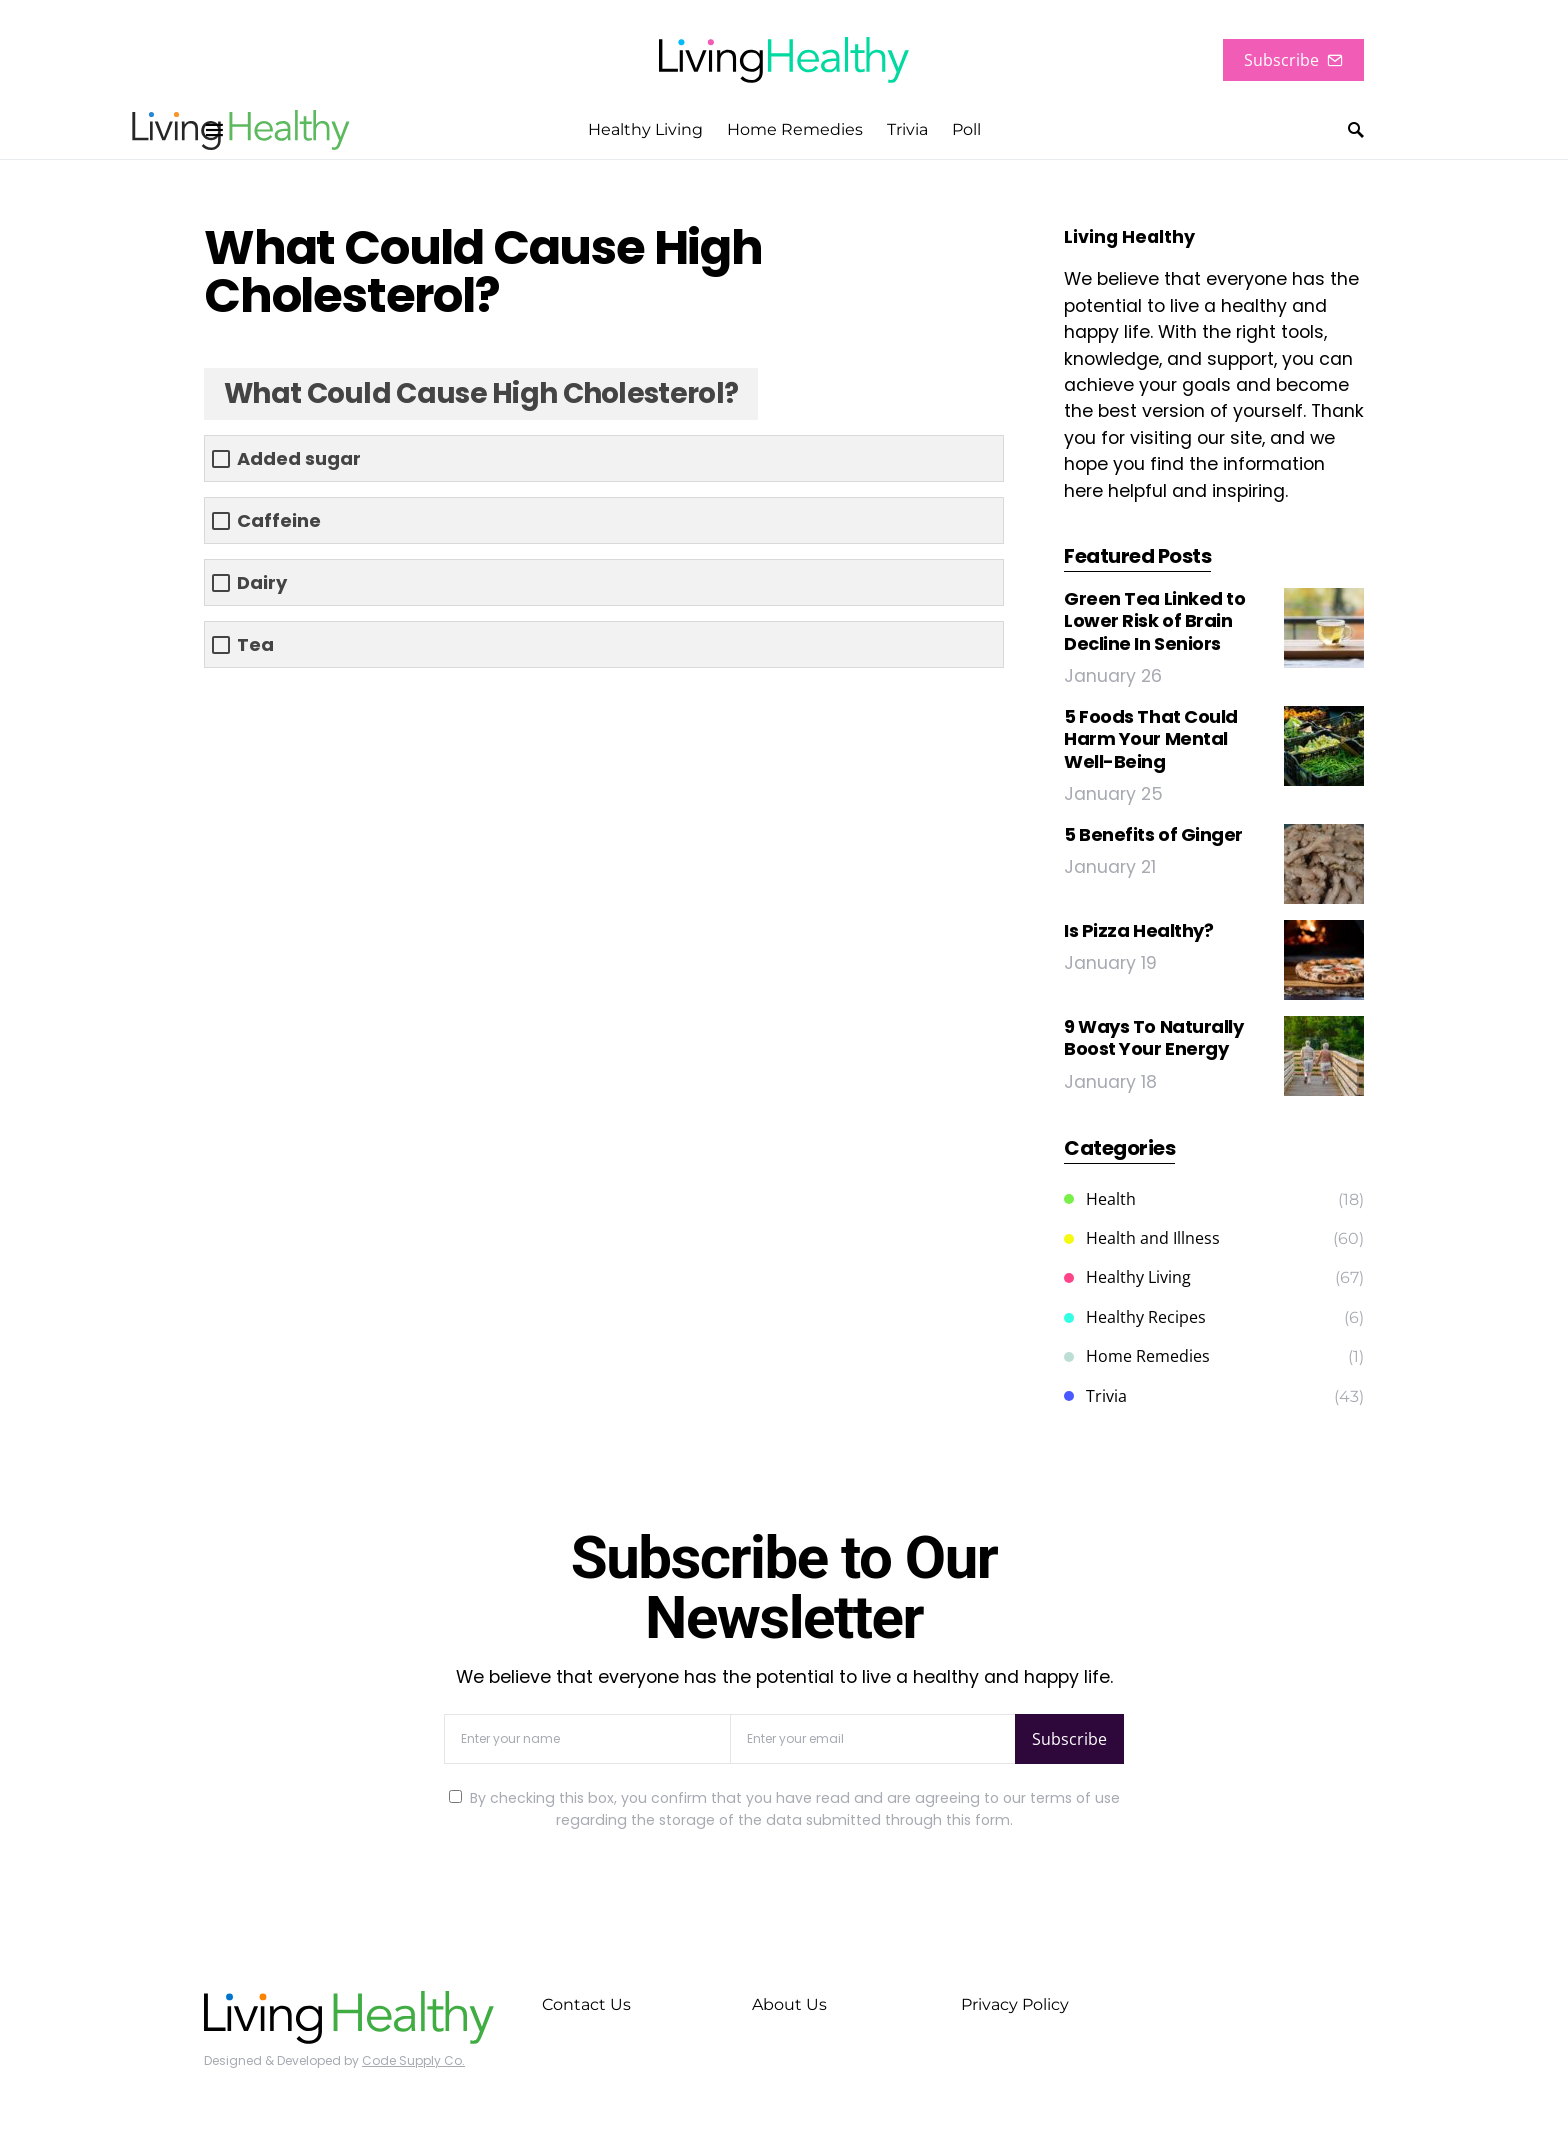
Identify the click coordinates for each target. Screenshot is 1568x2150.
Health (1100, 1199)
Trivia (1095, 1396)
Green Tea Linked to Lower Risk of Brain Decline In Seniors (1154, 621)
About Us (789, 2004)
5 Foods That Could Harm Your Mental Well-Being (1151, 739)
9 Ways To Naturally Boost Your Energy (1153, 1038)
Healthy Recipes (1135, 1317)
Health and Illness (1142, 1238)
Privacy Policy (1015, 2004)
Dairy (262, 582)
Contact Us (586, 2004)
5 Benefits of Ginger (1153, 834)
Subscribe (1293, 60)
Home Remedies (1137, 1356)
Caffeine (279, 520)
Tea (255, 644)
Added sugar (299, 458)
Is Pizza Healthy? (1138, 930)
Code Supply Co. (413, 2060)
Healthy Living (1127, 1277)
